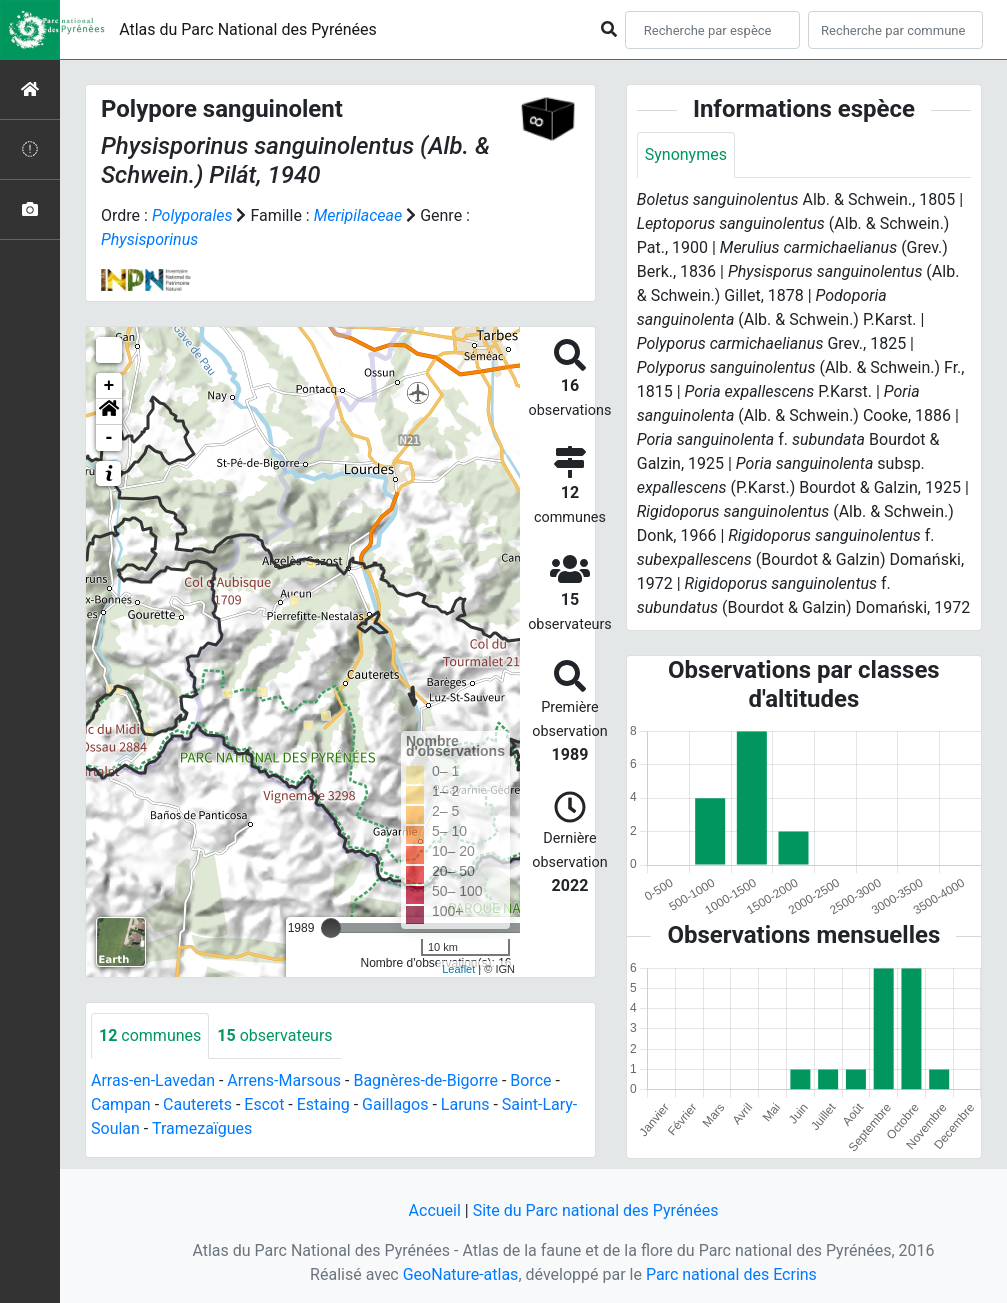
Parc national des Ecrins (731, 1274)
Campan (121, 1104)
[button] (109, 412)
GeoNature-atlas (461, 1274)
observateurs (274, 1035)
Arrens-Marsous (284, 1080)
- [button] (109, 438)
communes (150, 1035)
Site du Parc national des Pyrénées (596, 1210)
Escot (264, 1104)
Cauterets (197, 1104)
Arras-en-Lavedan (153, 1080)
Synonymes (686, 154)
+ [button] (109, 386)
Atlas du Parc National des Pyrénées (248, 29)
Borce (530, 1080)
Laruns (465, 1104)
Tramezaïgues (202, 1128)
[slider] (331, 928)
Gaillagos (395, 1104)
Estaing (323, 1104)
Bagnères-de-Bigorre (425, 1080)
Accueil (435, 1210)
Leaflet (458, 969)
